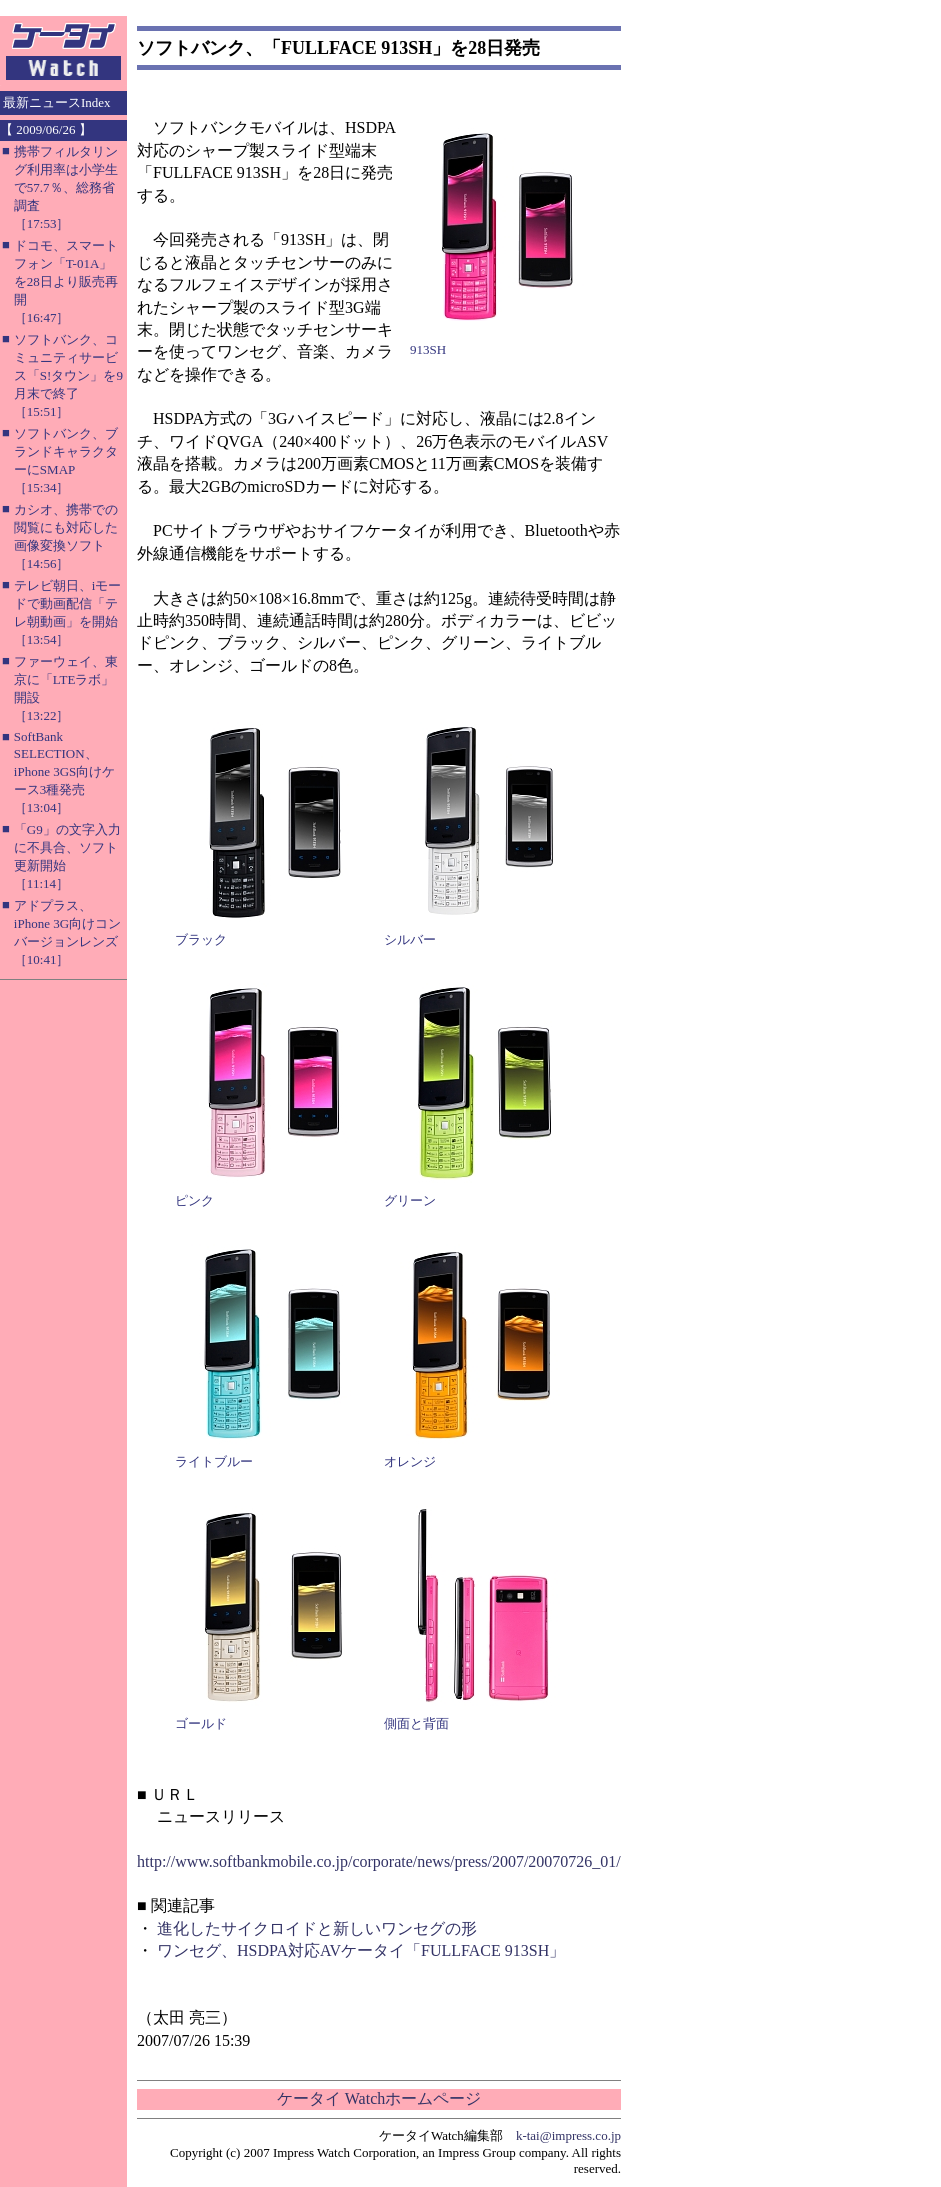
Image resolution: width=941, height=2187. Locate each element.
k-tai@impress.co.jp (568, 2135)
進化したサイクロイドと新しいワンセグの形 (317, 1928)
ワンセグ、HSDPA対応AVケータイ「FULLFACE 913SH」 (361, 1950)
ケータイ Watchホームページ (379, 2098)
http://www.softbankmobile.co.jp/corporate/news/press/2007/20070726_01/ (379, 1861)
